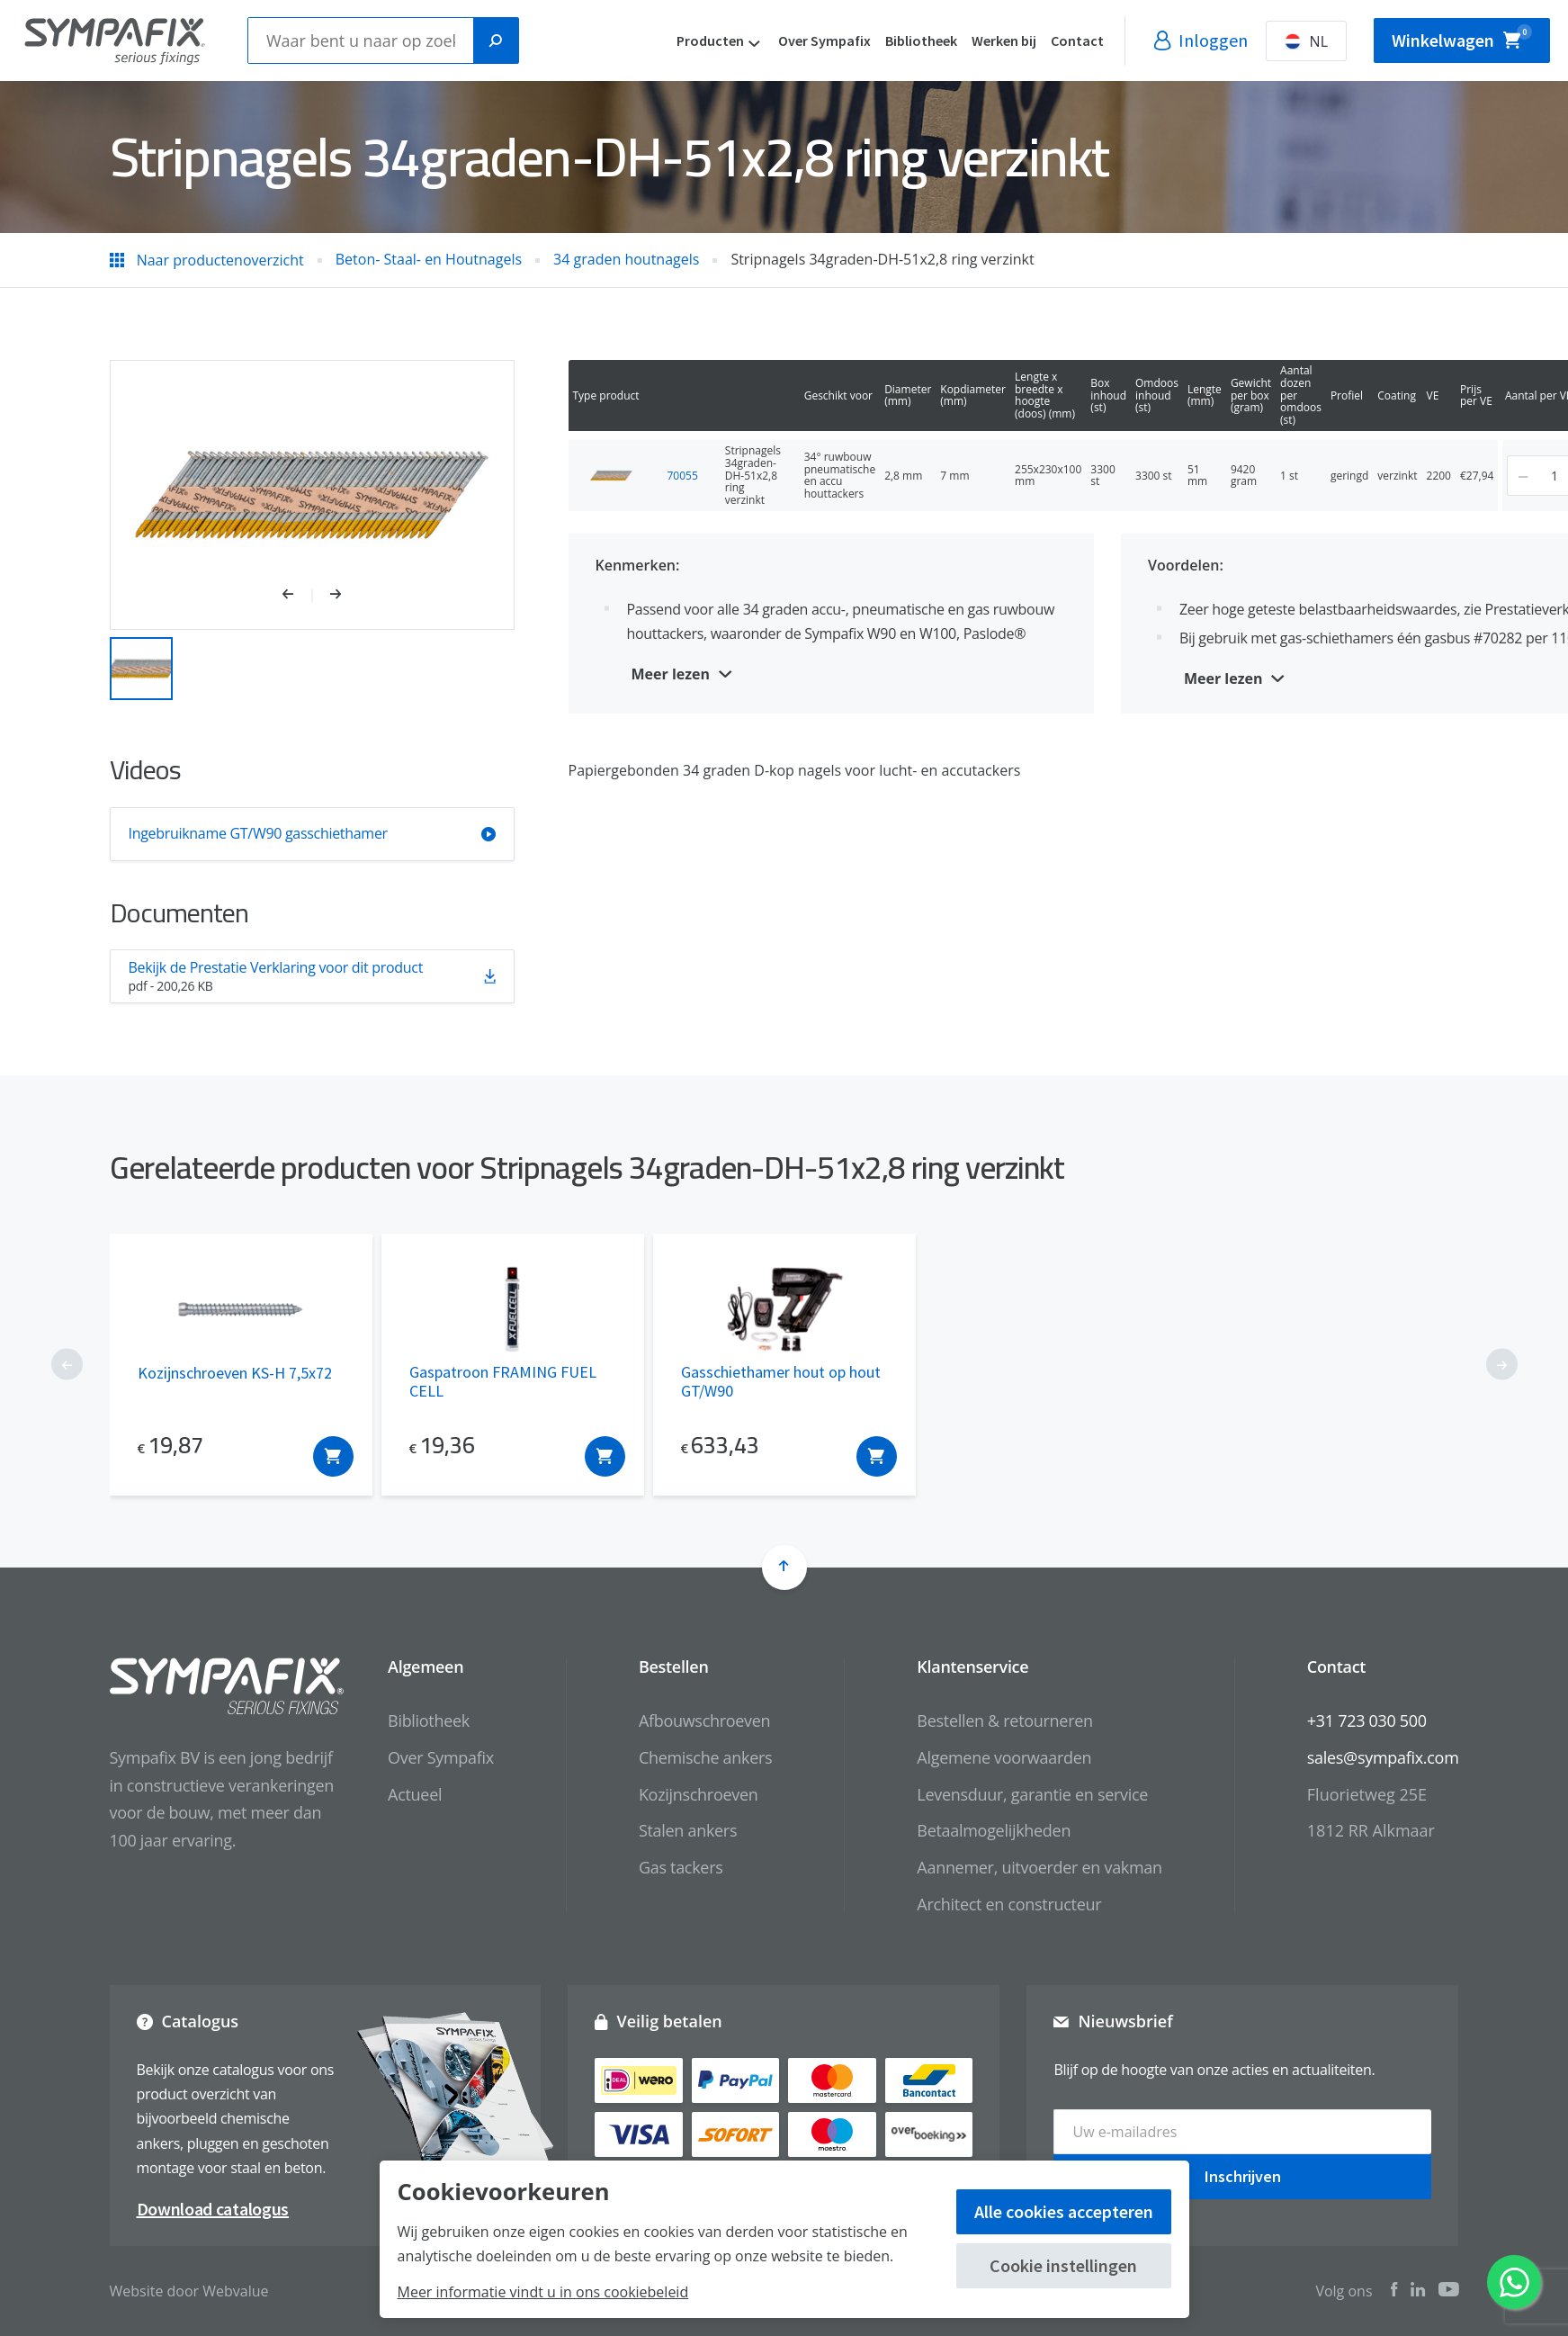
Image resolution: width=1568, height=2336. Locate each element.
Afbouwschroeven (704, 1720)
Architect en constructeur (1009, 1904)
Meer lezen (671, 674)
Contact (1077, 40)
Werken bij (1004, 40)
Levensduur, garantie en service (1032, 1794)
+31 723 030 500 (1367, 1720)
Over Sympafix (824, 40)
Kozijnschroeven (698, 1794)
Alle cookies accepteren (1063, 2211)
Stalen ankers (688, 1830)
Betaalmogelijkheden (994, 1830)
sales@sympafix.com (1383, 1757)
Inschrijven (1243, 2176)
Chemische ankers (705, 1757)
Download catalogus (213, 2208)
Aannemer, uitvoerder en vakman (1039, 1867)
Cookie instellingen (1063, 2265)
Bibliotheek (921, 40)
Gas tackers (681, 1867)
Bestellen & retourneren (1004, 1720)
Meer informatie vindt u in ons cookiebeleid (543, 2292)
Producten (710, 40)
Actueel (415, 1794)
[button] (297, 595)
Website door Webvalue (189, 2291)
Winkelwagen (1462, 37)
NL (1306, 41)
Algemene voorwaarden (1004, 1757)
